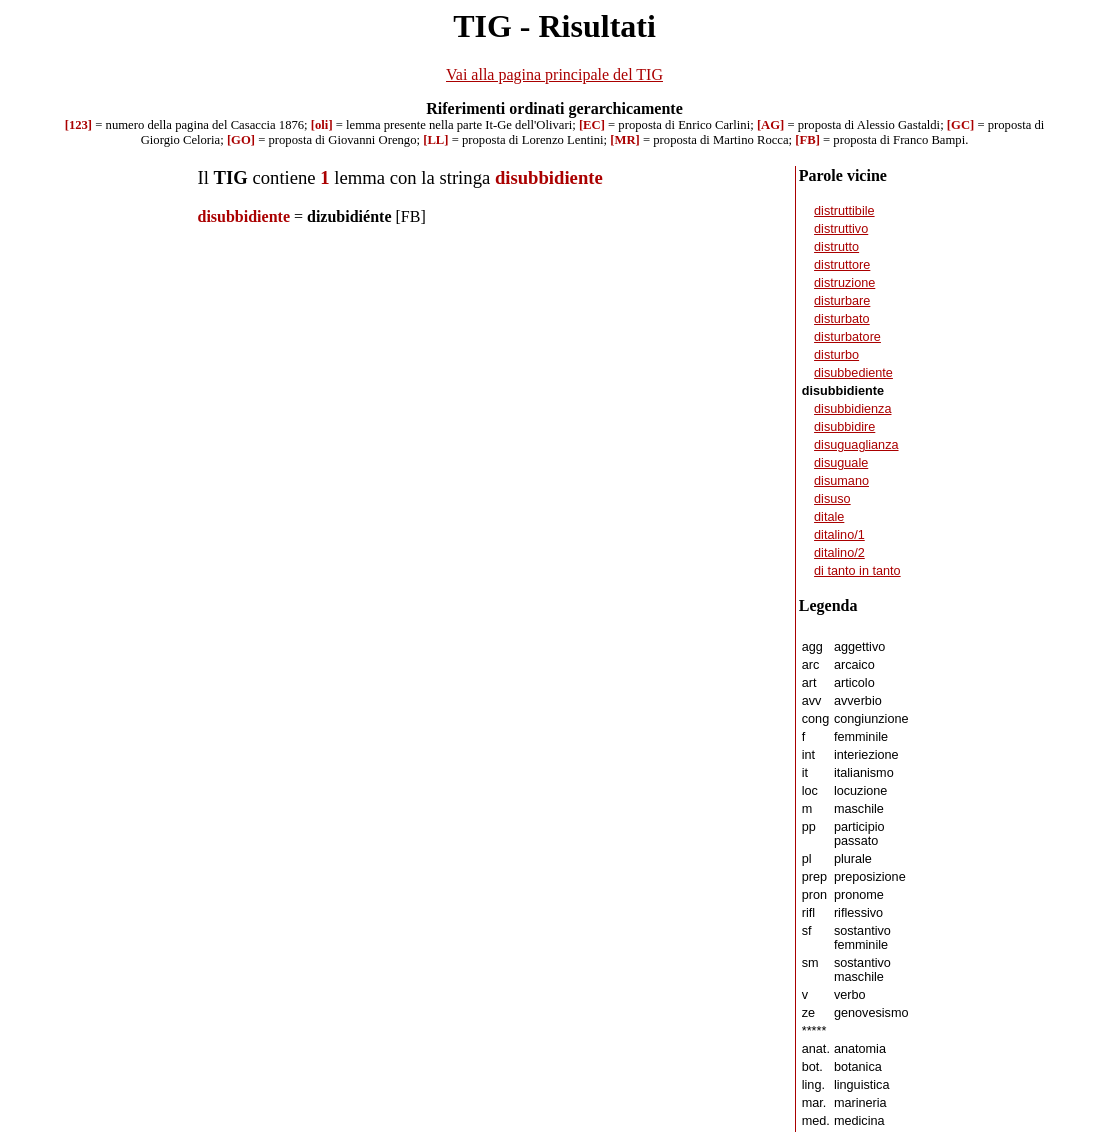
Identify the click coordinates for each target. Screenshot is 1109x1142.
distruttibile (844, 211)
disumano (841, 481)
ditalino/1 (839, 535)
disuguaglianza (856, 445)
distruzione (844, 283)
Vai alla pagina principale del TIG (554, 74)
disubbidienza (852, 409)
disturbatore (847, 337)
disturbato (842, 319)
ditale (829, 517)
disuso (832, 499)
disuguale (841, 463)
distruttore (842, 265)
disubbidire (844, 427)
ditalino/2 (839, 553)
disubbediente (853, 373)
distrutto (836, 247)
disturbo (836, 355)
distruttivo (841, 229)
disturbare (842, 301)
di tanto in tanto (857, 571)
